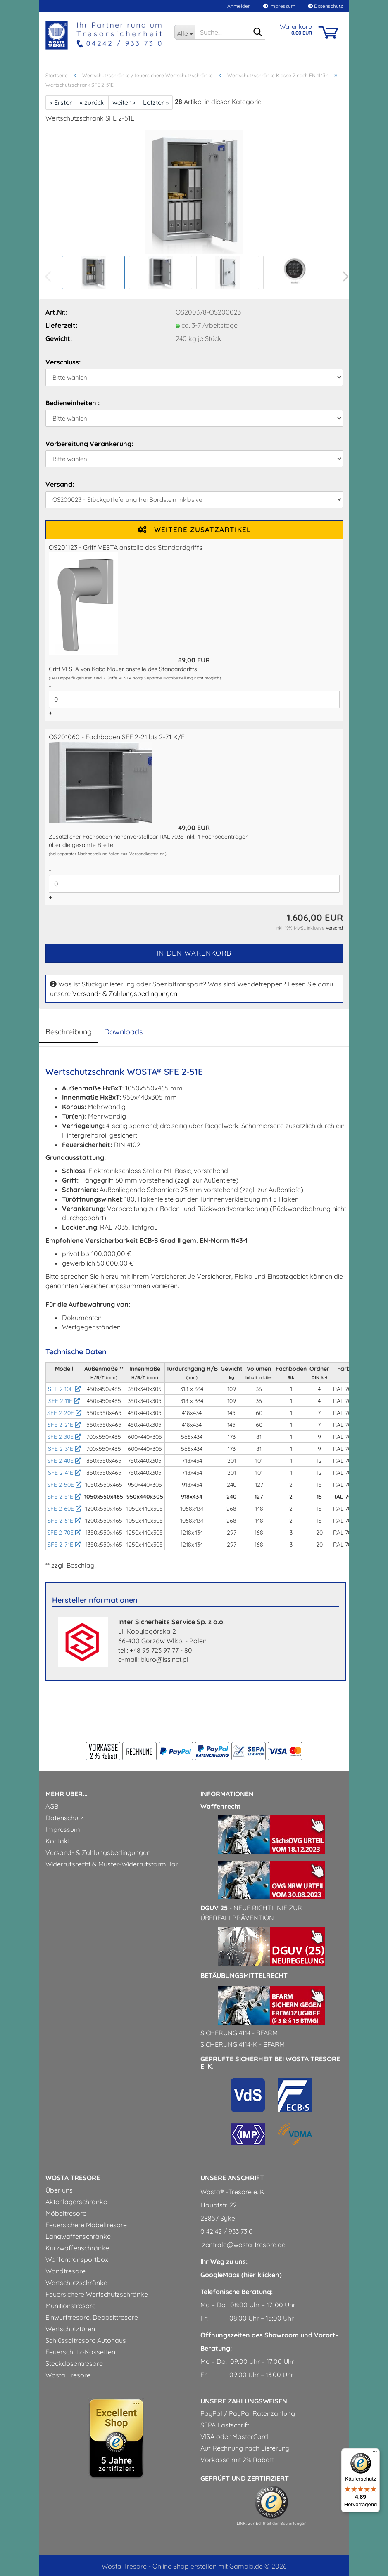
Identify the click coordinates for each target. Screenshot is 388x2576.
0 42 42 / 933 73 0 (226, 2231)
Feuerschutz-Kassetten (80, 2352)
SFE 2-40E (64, 1460)
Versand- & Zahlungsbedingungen (124, 993)
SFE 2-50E (64, 1484)
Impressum (279, 6)
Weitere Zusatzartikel (194, 529)
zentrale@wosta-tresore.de (243, 2244)
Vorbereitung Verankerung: (89, 444)
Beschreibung (68, 1031)
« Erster (61, 102)
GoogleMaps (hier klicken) (241, 2275)
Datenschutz (325, 6)
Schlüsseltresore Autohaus (85, 2340)
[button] (343, 276)
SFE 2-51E (64, 1496)
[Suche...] (184, 32)
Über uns (59, 2190)
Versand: (59, 484)
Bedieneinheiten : (72, 403)
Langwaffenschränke (78, 2236)
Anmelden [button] (238, 6)
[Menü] (375, 2453)
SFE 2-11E (64, 1401)
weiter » (123, 102)
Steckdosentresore (74, 2363)
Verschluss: (63, 362)
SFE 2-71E (64, 1544)
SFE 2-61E (64, 1520)
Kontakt (57, 1841)
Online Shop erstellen (184, 2566)
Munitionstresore (70, 2306)
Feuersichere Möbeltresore (86, 2225)
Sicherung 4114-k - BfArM (242, 2044)
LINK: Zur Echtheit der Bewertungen (272, 2523)
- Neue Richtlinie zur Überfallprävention (251, 1913)
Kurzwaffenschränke (77, 2248)
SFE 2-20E (64, 1413)
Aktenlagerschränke (76, 2202)
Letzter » (156, 102)
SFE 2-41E (64, 1472)
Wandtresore (65, 2271)
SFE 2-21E (64, 1425)
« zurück (92, 102)
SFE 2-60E (64, 1508)
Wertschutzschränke (76, 2282)
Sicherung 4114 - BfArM (239, 2033)
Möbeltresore (65, 2213)
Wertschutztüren (70, 2329)
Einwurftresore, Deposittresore (91, 2317)
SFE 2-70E (64, 1532)
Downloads (123, 1031)
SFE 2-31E (64, 1448)
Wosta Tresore (67, 2375)
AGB (51, 1806)
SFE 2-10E (64, 1389)
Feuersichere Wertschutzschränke (96, 2294)
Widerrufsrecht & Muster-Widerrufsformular (111, 1864)
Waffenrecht (220, 1806)
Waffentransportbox (76, 2259)
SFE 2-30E (64, 1437)
